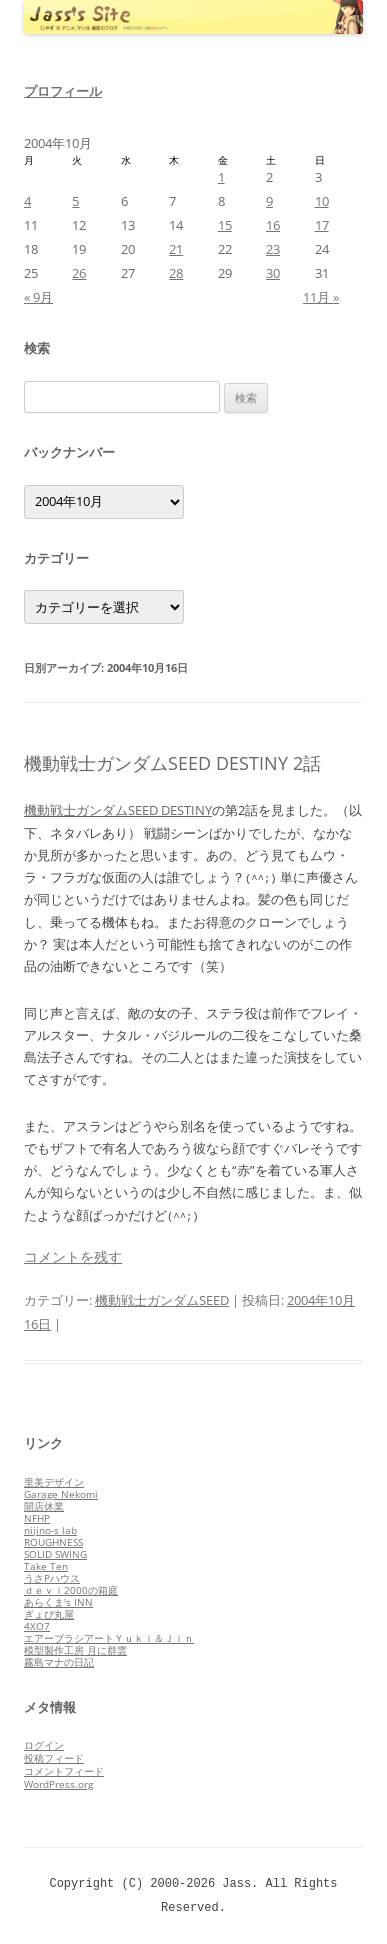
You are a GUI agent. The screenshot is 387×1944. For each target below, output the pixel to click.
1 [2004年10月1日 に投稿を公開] (221, 177)
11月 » (321, 297)
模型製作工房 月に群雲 (75, 1650)
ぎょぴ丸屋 (49, 1614)
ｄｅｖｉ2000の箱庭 (71, 1590)
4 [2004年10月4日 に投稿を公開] (27, 201)
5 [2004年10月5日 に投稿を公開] (75, 201)
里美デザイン (54, 1482)
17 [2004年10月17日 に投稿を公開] (322, 225)
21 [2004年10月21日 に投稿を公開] (176, 249)
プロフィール (63, 91)
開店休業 (44, 1506)
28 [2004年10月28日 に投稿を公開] (176, 273)
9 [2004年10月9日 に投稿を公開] (269, 201)
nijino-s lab (50, 1530)
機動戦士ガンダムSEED (162, 1300)
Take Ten (46, 1566)
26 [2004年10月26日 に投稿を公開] (79, 273)
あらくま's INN (58, 1602)
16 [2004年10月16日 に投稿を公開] (273, 225)
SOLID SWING (55, 1554)
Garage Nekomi (61, 1494)
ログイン (44, 1745)
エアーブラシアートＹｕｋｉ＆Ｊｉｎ (109, 1638)
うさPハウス (52, 1578)
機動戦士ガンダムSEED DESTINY (118, 810)
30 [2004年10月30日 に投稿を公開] (273, 273)
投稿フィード (54, 1758)
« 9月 (38, 297)
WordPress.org (58, 1784)
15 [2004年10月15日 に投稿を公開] (225, 225)
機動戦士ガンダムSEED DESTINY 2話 (172, 763)
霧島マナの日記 (59, 1662)
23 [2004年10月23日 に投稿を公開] (273, 249)
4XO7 (37, 1626)
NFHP (37, 1518)
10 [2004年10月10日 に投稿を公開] (322, 201)
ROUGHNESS (53, 1542)
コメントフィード (64, 1771)
